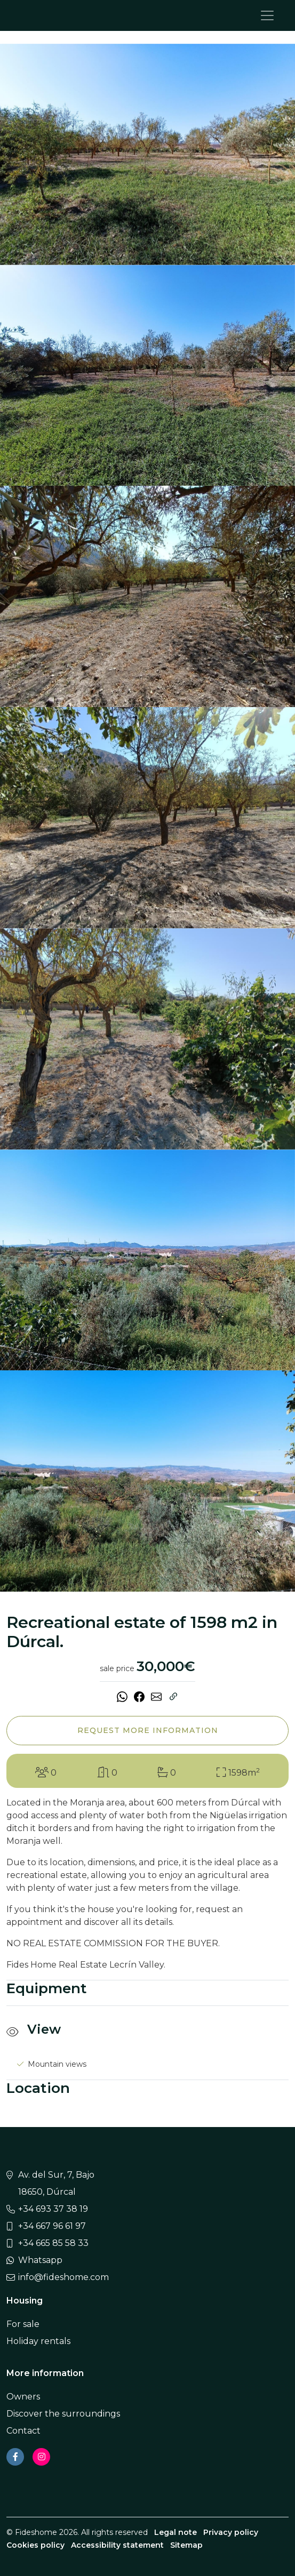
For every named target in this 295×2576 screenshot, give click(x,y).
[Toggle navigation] (267, 15)
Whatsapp (40, 2260)
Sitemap (186, 2545)
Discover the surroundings (63, 2414)
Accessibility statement (117, 2545)
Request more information (147, 1730)
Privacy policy (230, 2532)
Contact (23, 2431)
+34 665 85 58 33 (53, 2243)
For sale (22, 2324)
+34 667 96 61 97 (52, 2226)
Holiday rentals (38, 2341)
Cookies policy (35, 2545)
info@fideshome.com (63, 2277)
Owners (23, 2397)
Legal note (175, 2532)
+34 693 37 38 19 (53, 2209)
